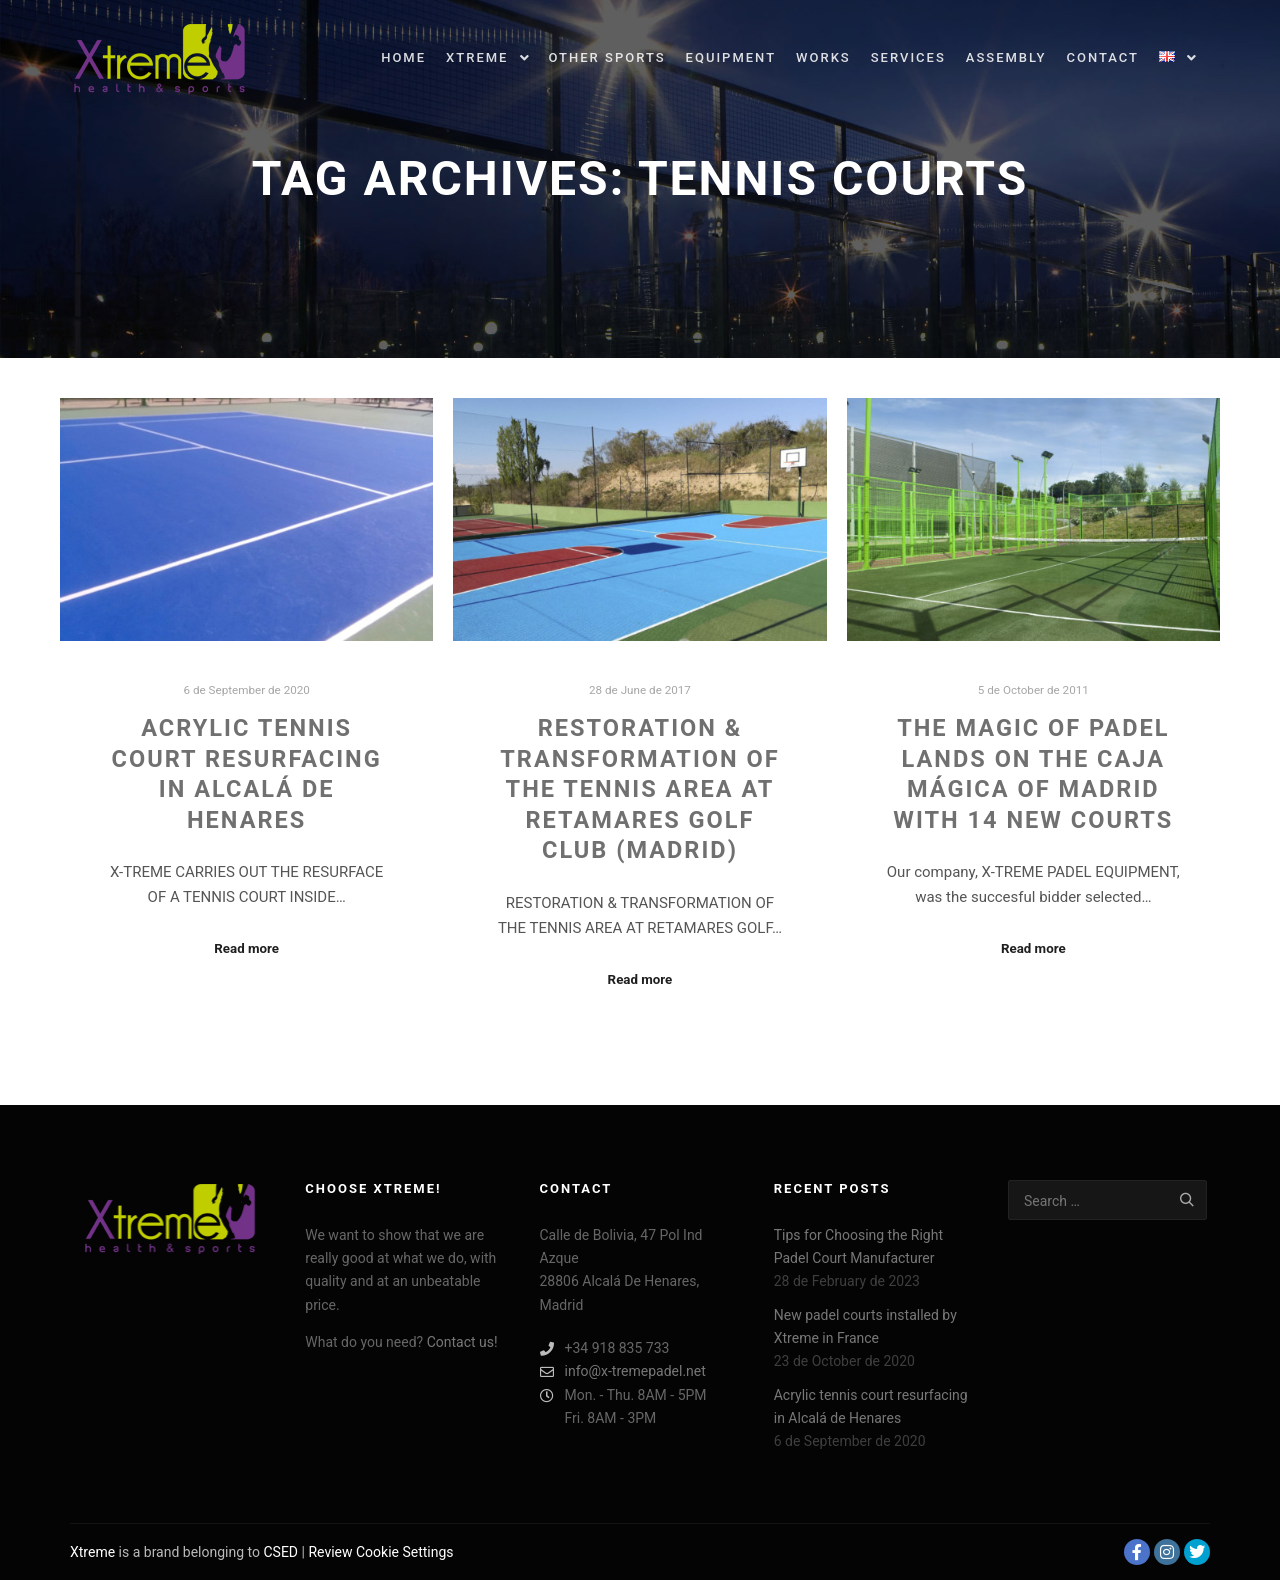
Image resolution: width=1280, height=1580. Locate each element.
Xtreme (92, 1552)
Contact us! (462, 1342)
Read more (246, 948)
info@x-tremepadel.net (623, 1371)
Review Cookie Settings (380, 1552)
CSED (280, 1552)
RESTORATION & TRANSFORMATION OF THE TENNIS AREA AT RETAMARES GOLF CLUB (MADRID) (639, 789)
